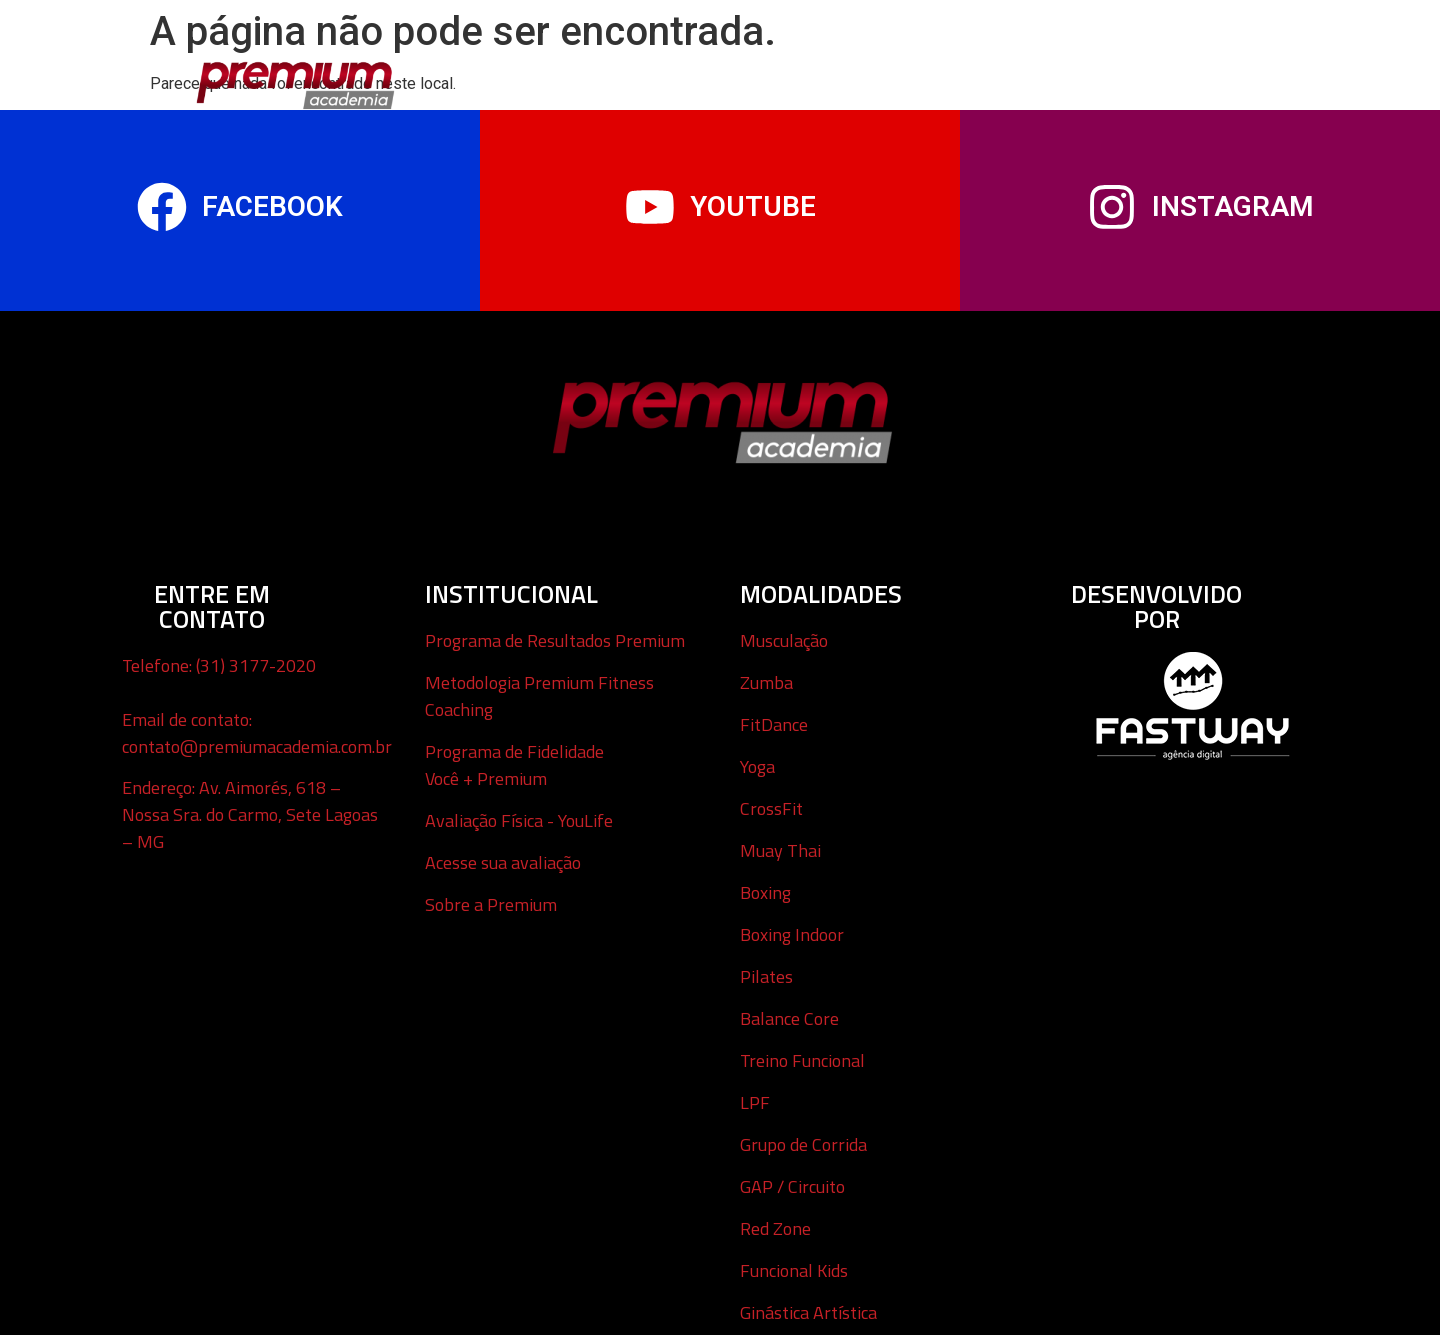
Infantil (701, 75)
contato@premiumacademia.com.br (257, 746)
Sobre (1173, 75)
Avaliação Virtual (955, 75)
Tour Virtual (809, 75)
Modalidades (591, 75)
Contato (1087, 75)
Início (489, 75)
